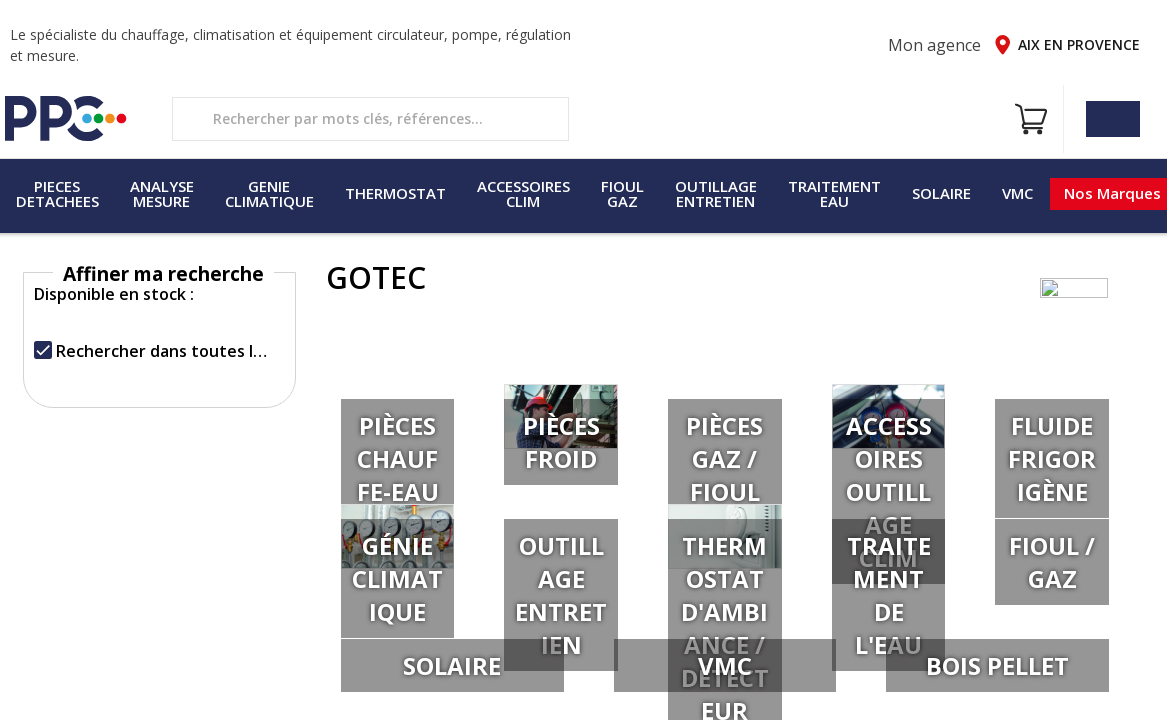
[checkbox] (43, 350)
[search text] (370, 119)
